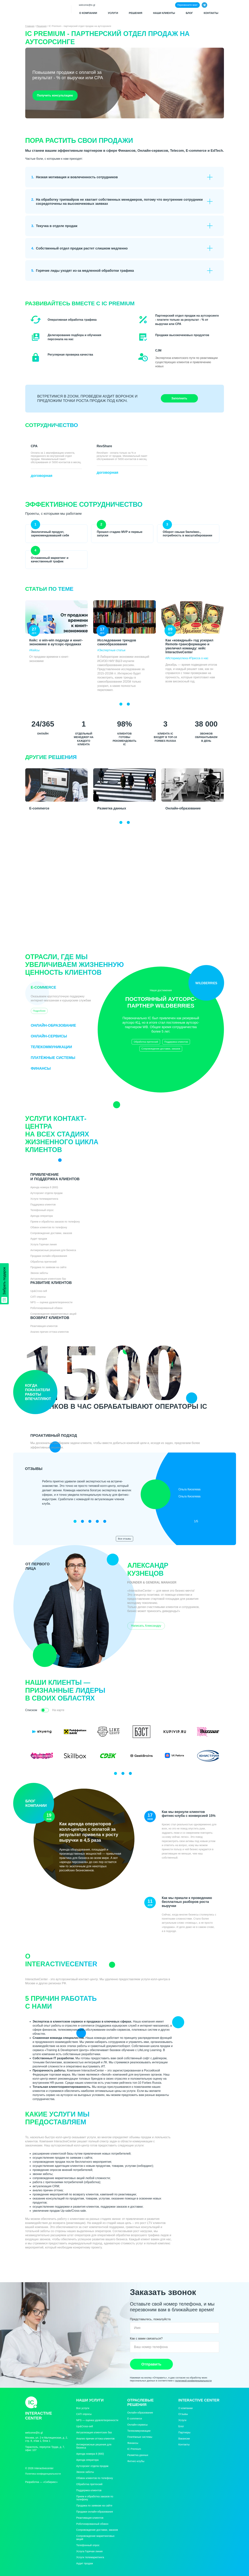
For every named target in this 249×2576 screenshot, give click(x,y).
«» (55, 2481)
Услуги (113, 13)
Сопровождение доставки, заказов (160, 1048)
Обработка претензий (146, 1041)
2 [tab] (128, 704)
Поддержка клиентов (176, 1041)
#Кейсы (34, 650)
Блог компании (39, 1810)
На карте (58, 1710)
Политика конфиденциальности (43, 2473)
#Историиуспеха (176, 658)
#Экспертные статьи (111, 650)
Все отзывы (124, 1538)
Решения (135, 13)
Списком (31, 1710)
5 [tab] (104, 1521)
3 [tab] (90, 1521)
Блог (189, 13)
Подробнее (39, 1010)
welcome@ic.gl (87, 5)
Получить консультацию (55, 95)
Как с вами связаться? (146, 2338)
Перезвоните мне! (187, 5)
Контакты (211, 13)
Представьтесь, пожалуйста (150, 2319)
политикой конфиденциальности (193, 2380)
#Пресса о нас (199, 658)
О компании (88, 13)
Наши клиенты (164, 13)
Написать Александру (146, 1625)
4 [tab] (97, 1521)
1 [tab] (121, 704)
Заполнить (179, 398)
